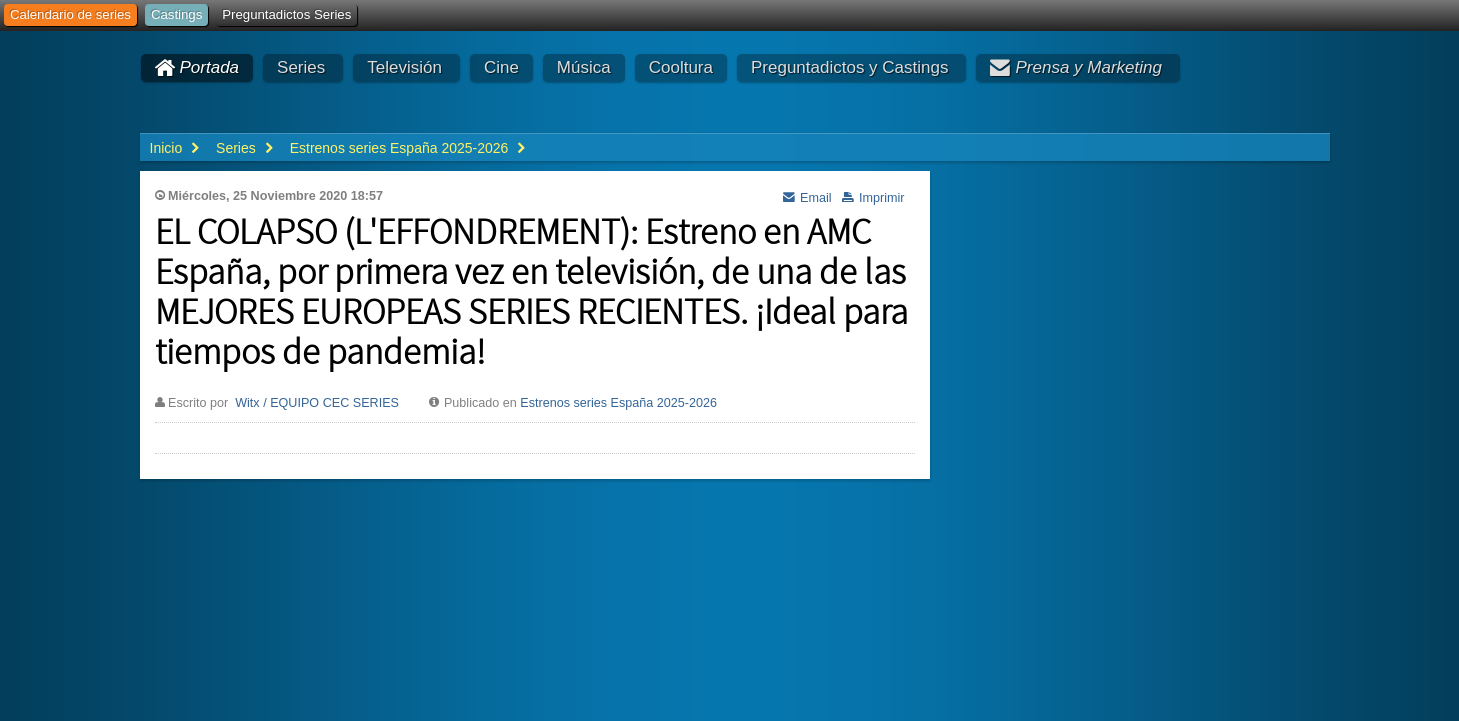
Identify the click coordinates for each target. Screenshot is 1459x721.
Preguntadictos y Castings (850, 67)
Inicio (166, 148)
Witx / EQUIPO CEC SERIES (317, 403)
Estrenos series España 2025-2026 (618, 403)
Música (584, 67)
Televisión (404, 67)
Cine (501, 67)
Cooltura (681, 67)
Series (301, 67)
